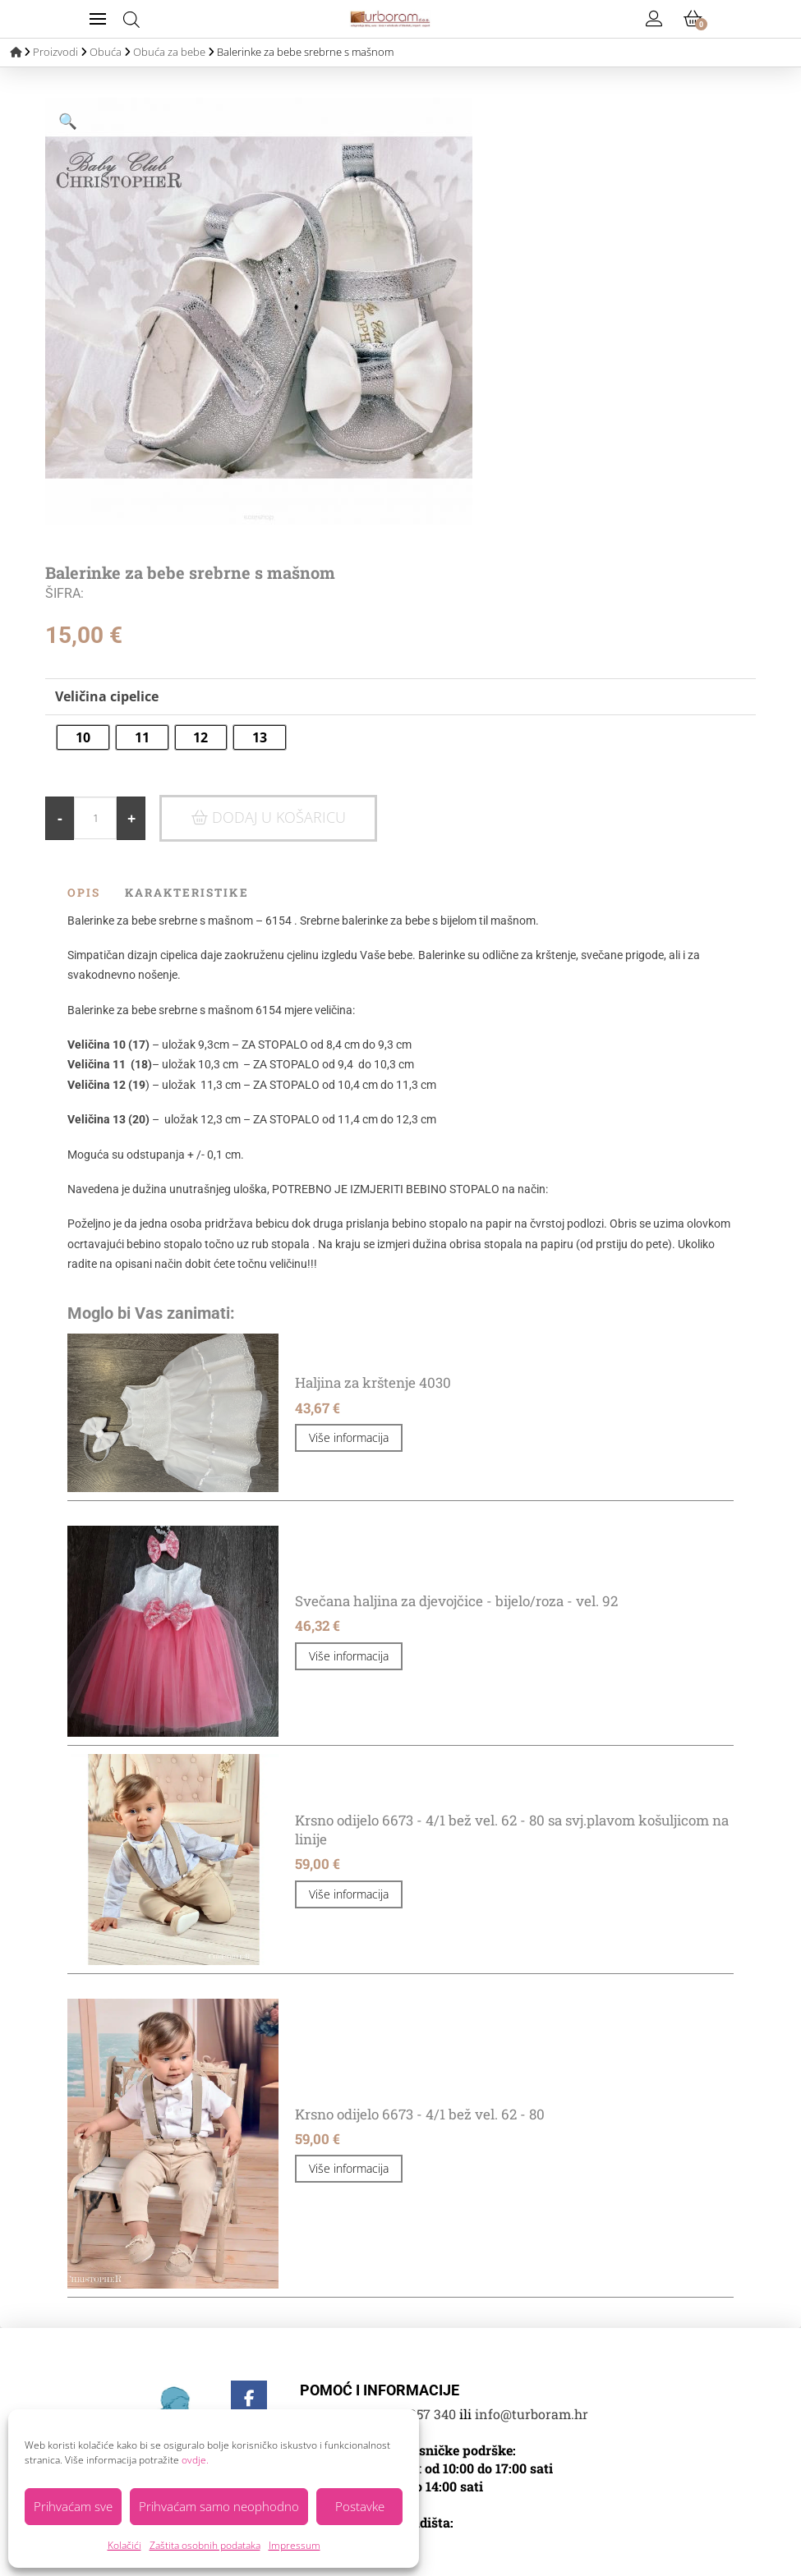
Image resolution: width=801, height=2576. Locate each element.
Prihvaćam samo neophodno (219, 2506)
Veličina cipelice (107, 696)
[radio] (71, 737)
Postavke (359, 2506)
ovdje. (195, 2460)
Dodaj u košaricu (279, 817)
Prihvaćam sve (73, 2506)
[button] (97, 19)
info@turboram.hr (531, 2413)
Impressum (294, 2545)
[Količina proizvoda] (95, 818)
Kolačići (124, 2545)
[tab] (96, 893)
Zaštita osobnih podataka (205, 2545)
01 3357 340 (420, 2413)
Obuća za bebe (169, 51)
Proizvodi (55, 51)
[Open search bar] (131, 19)
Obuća (106, 51)
